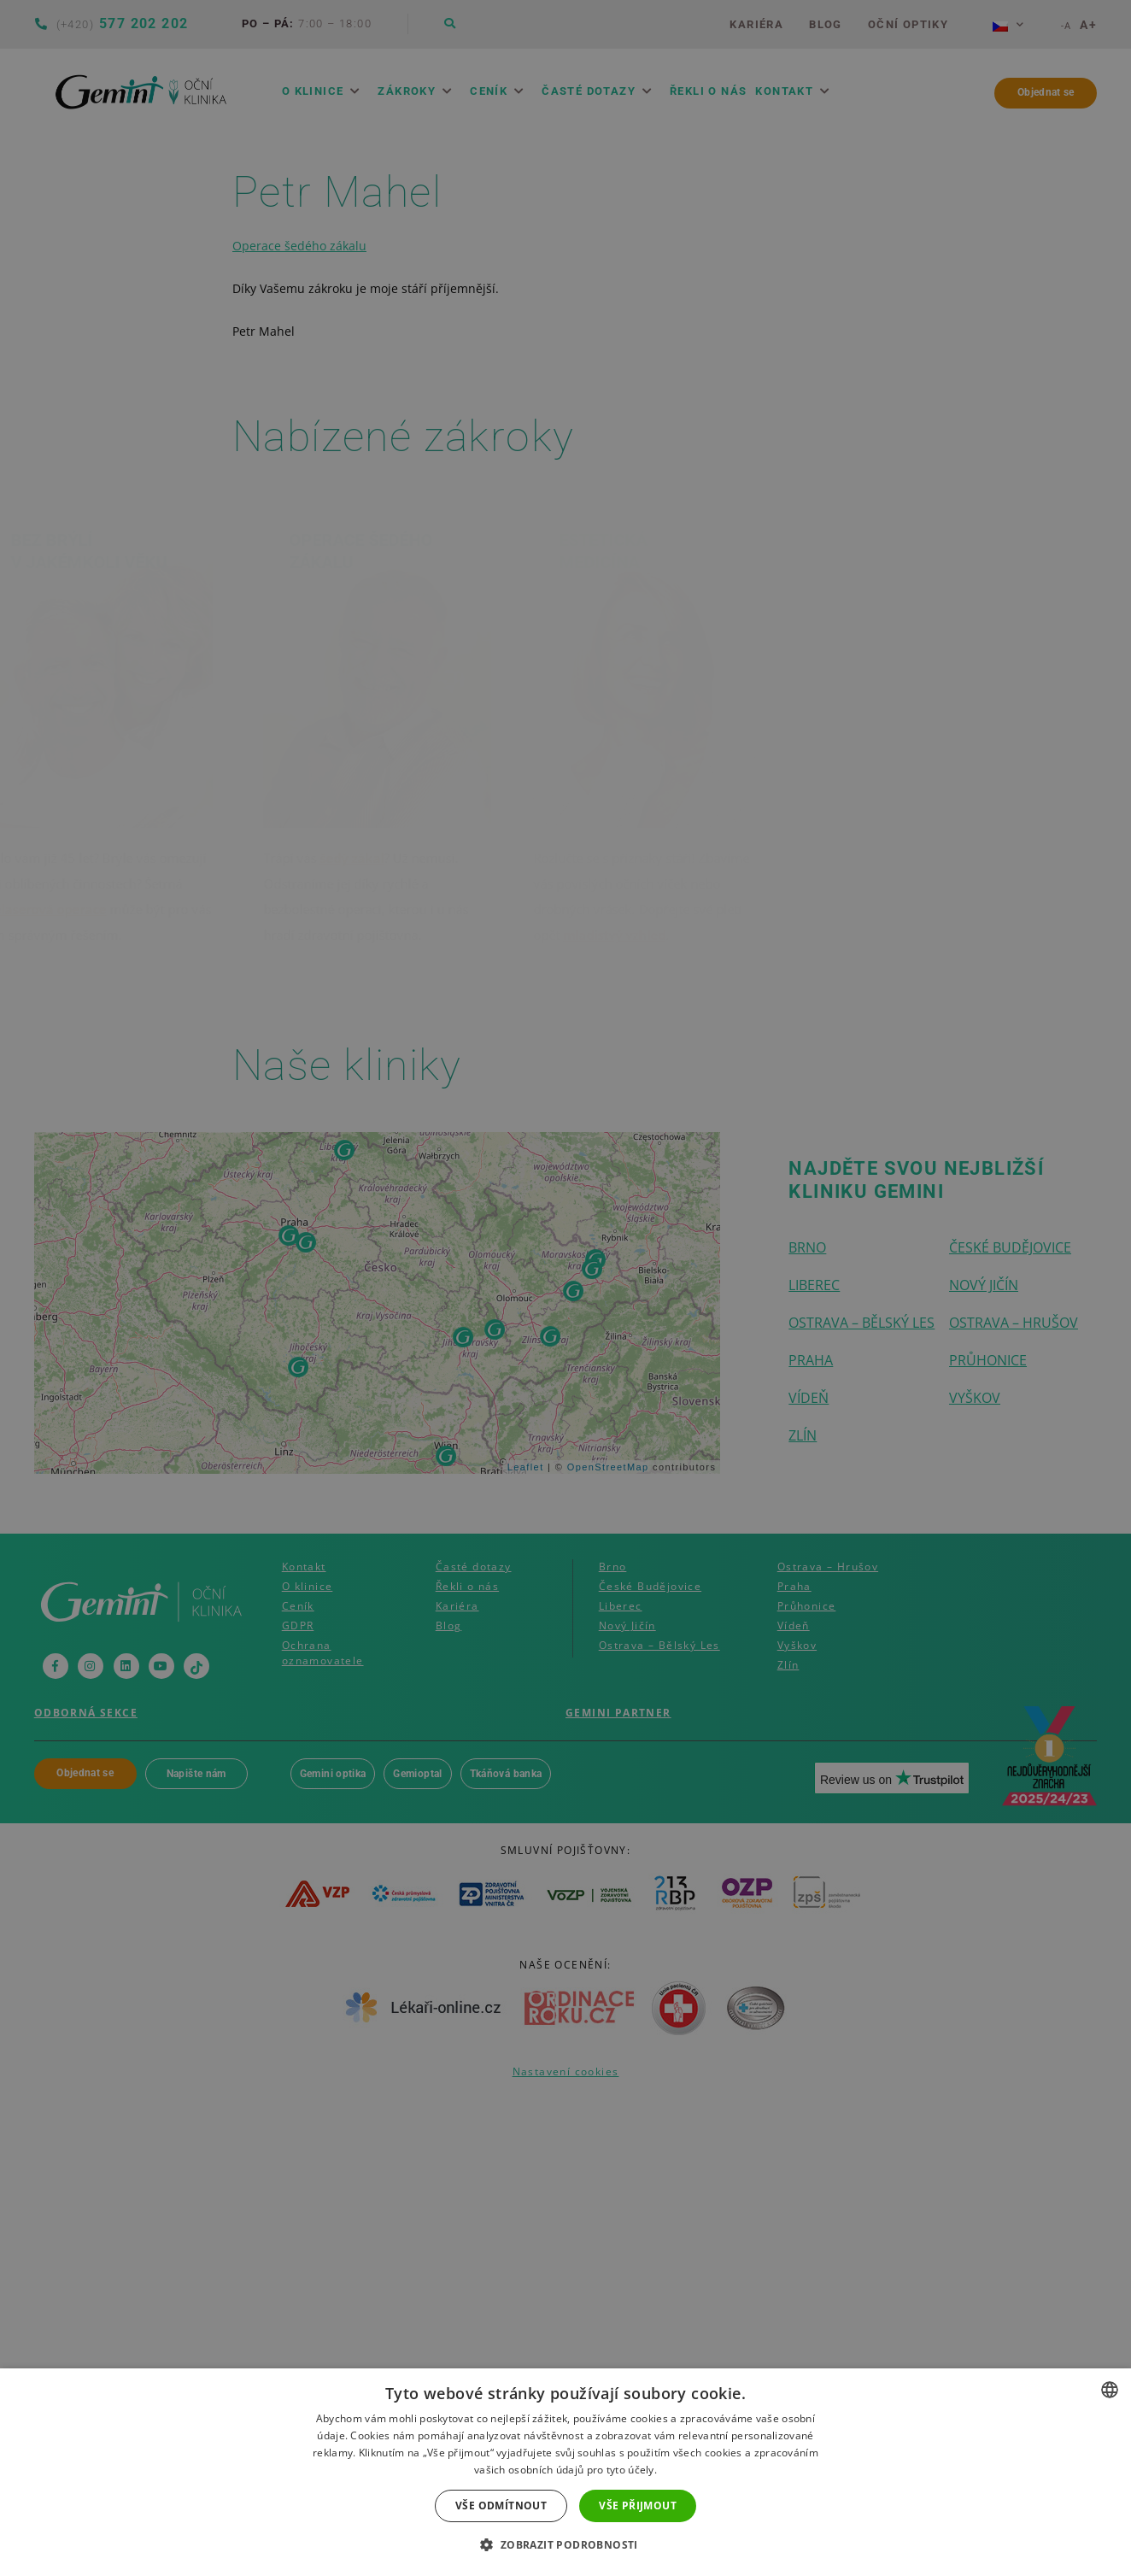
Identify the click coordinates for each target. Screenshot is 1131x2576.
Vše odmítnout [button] (501, 2505)
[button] (565, 2545)
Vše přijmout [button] (638, 2505)
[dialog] (565, 1288)
